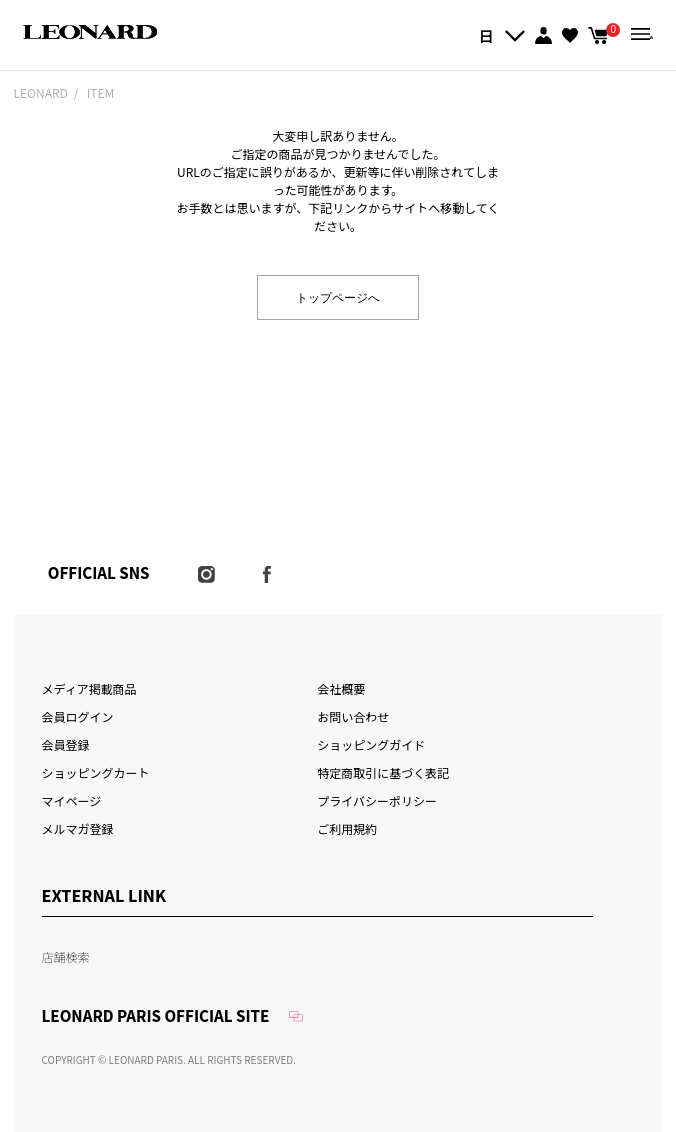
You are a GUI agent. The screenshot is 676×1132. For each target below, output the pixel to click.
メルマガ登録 (78, 828)
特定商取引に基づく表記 (383, 772)
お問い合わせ (353, 716)
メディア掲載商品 (89, 688)
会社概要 (341, 688)
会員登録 (66, 744)
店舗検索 (66, 956)
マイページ (72, 800)
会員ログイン (78, 716)
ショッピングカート (96, 772)
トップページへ (338, 296)
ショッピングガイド (371, 744)
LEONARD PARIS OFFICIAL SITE (156, 1015)
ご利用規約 (347, 828)
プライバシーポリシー (377, 800)
